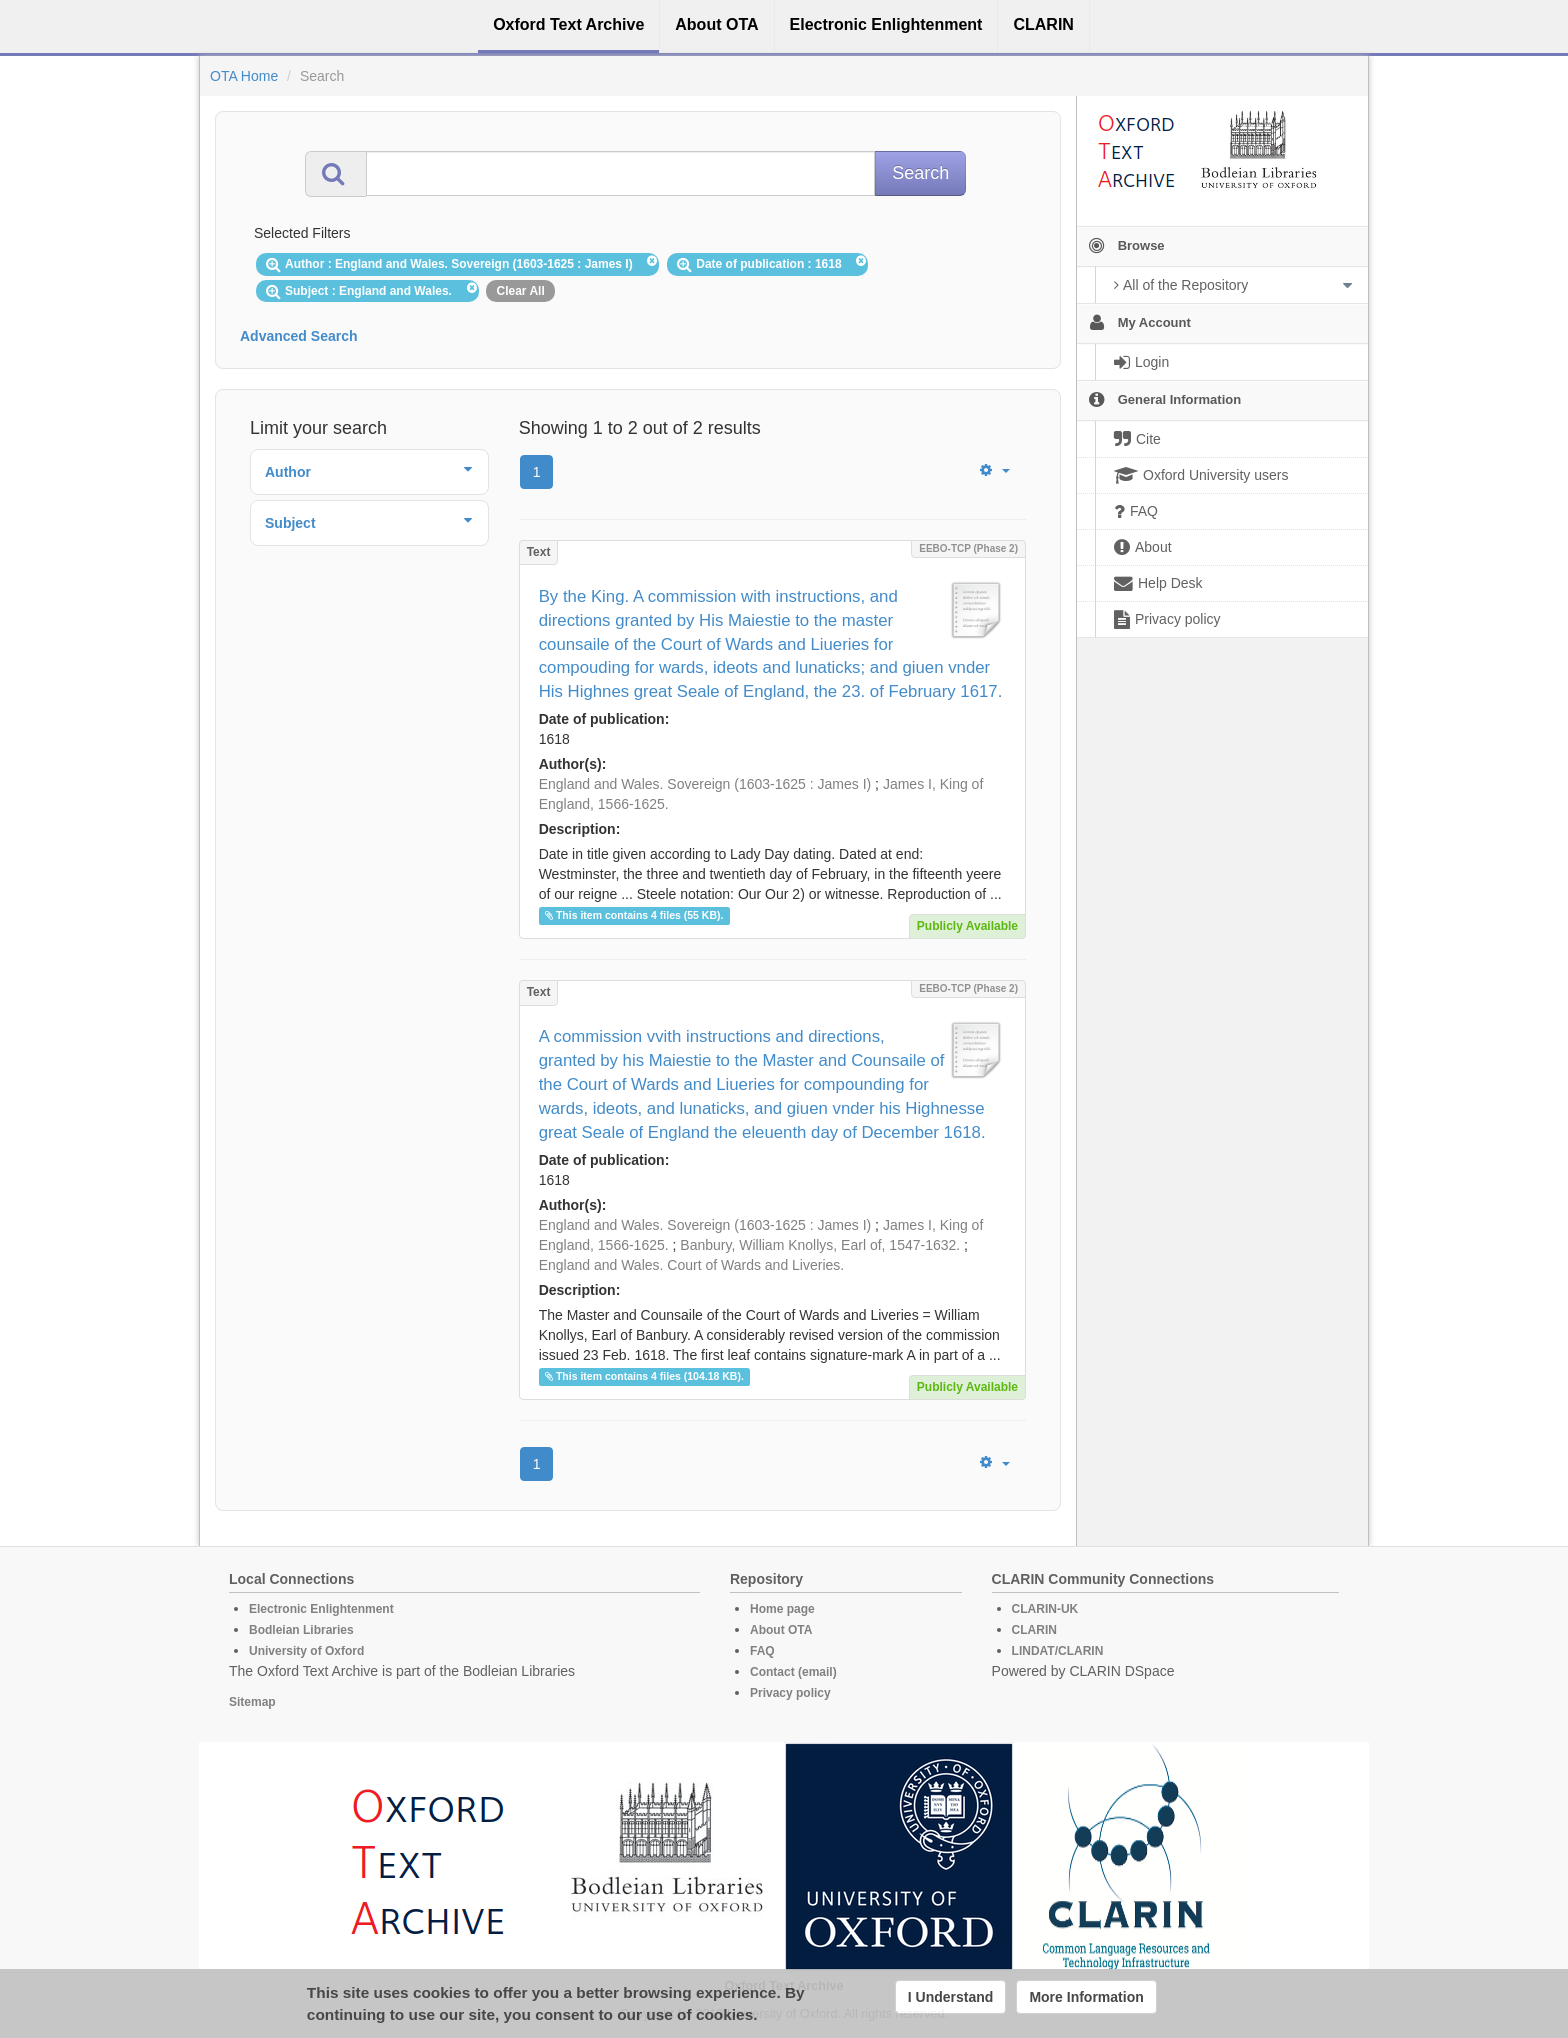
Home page (782, 1609)
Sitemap (252, 1702)
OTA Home (244, 76)
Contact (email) (793, 1672)
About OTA (781, 1630)
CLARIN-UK (1045, 1609)
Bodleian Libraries (301, 1630)
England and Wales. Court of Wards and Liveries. (692, 1265)
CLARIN (1034, 1630)
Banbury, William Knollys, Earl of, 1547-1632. (820, 1245)
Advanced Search (299, 336)
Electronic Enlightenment (321, 1609)
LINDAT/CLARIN (1058, 1651)
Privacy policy (790, 1693)
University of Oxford (306, 1651)
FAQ (762, 1651)
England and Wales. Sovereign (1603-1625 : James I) (705, 784)
